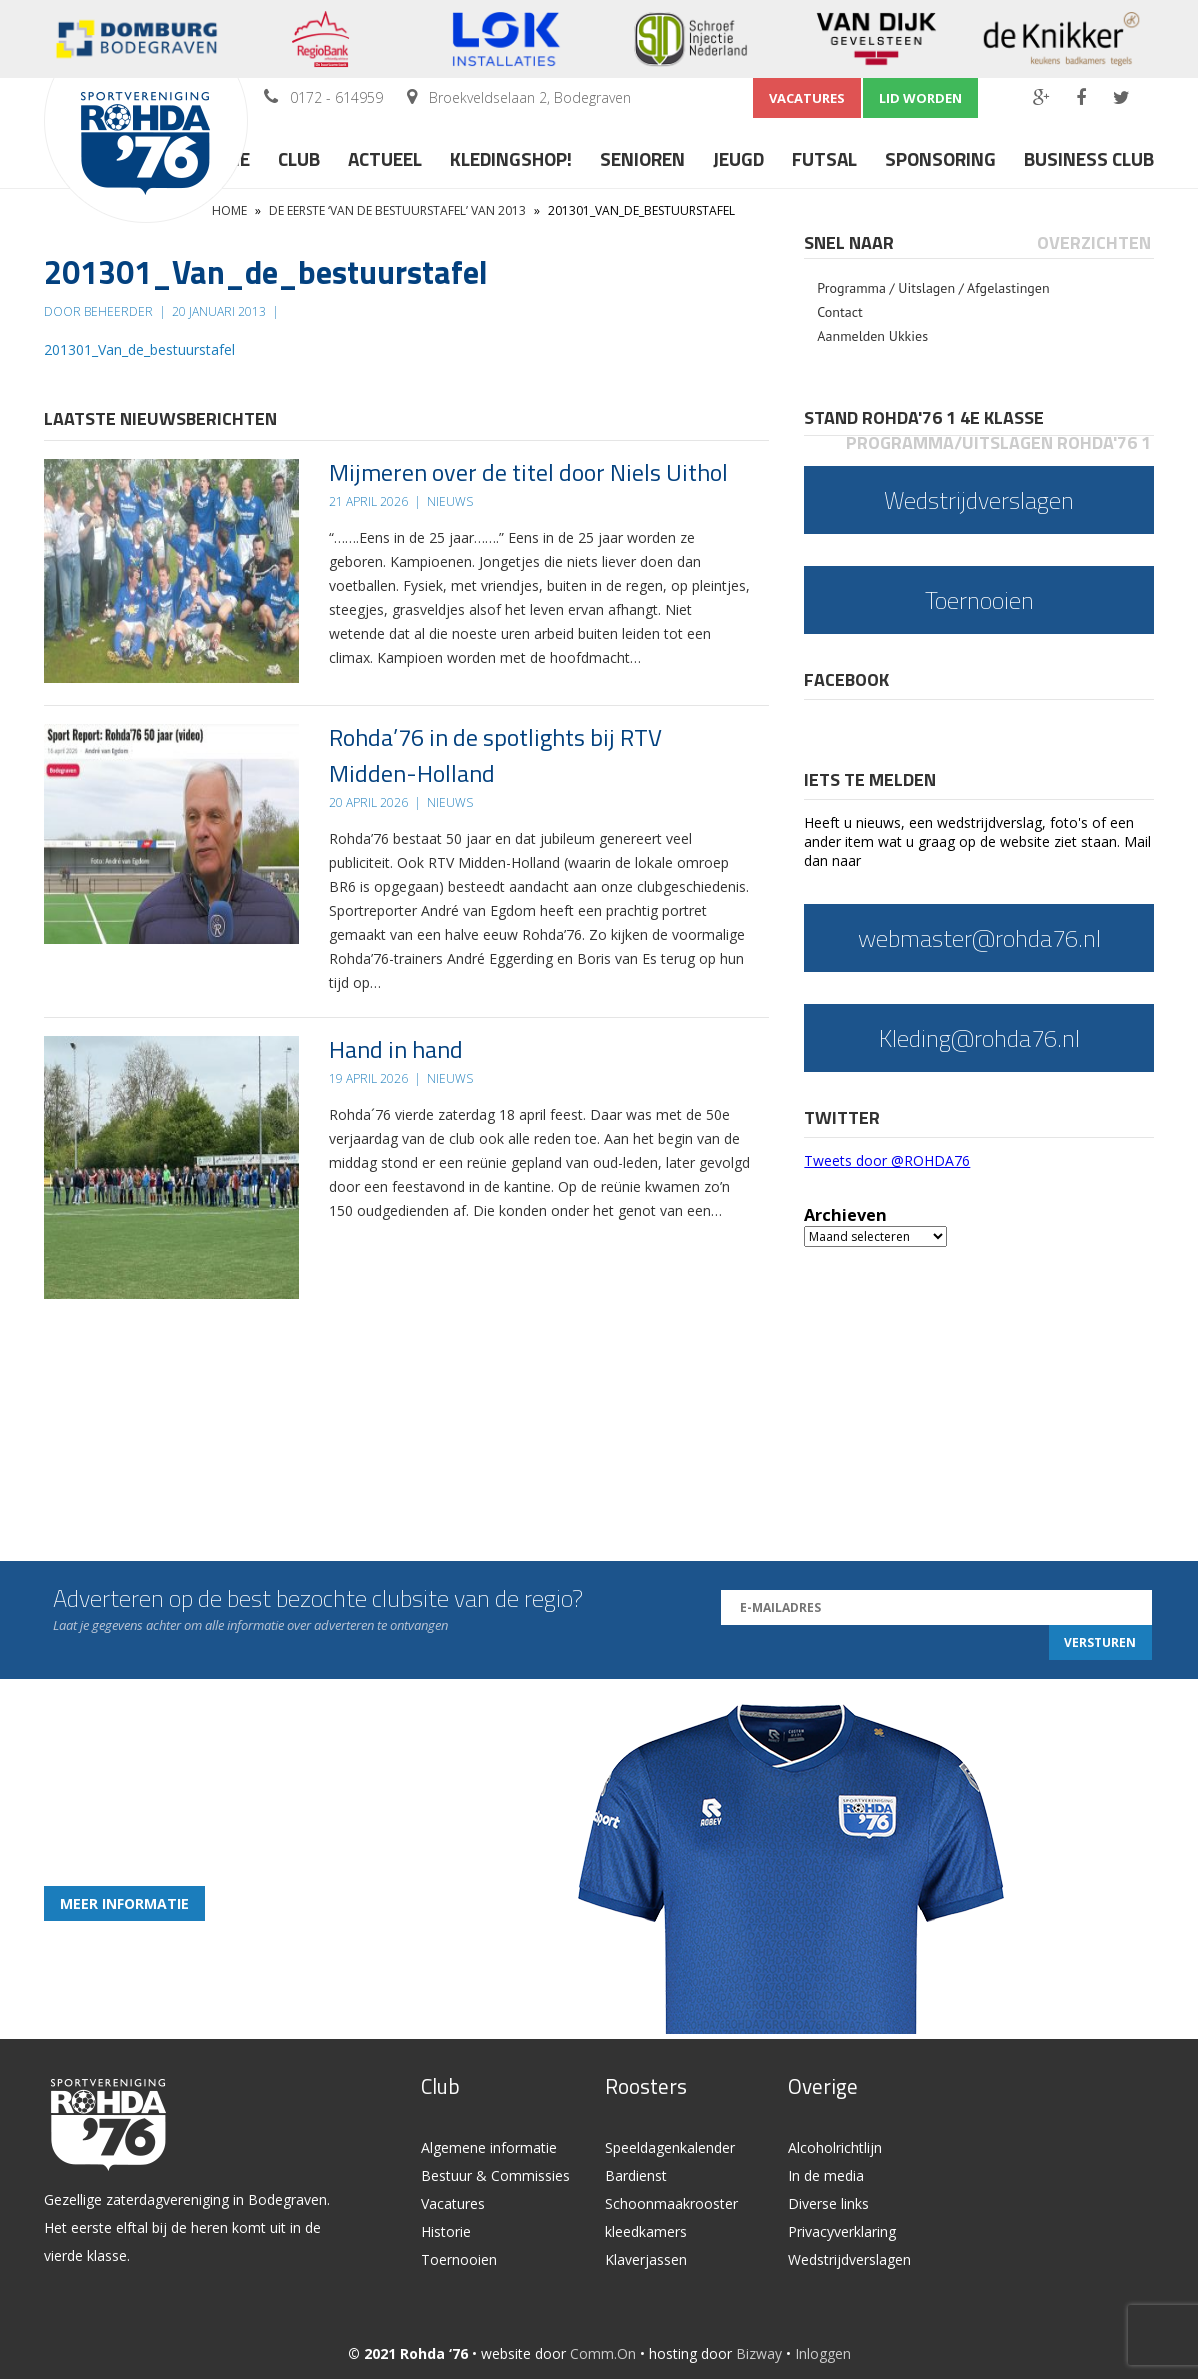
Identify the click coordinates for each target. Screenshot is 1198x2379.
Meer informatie (124, 1903)
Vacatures (807, 98)
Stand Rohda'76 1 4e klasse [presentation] (924, 417)
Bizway (759, 2353)
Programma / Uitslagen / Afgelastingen (933, 288)
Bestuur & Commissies (495, 2175)
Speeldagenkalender (670, 2147)
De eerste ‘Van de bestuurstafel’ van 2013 (397, 210)
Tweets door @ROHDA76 (887, 1160)
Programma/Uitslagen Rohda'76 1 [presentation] (998, 442)
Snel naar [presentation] (849, 242)
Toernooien (459, 2259)
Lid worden (920, 98)
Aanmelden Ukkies (872, 336)
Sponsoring (940, 158)
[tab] (850, 242)
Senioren (642, 158)
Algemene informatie (489, 2147)
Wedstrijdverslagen (849, 2259)
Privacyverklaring (842, 2231)
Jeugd (738, 158)
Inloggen (823, 2353)
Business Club (1089, 158)
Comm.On (603, 2353)
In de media (826, 2175)
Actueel (385, 158)
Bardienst (636, 2175)
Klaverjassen (646, 2259)
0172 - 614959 (336, 97)
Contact (839, 312)
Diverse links (828, 2203)
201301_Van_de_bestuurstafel (139, 349)
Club (299, 158)
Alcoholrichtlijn (835, 2147)
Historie (446, 2231)
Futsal (824, 158)
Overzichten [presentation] (1094, 242)
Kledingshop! (511, 158)
